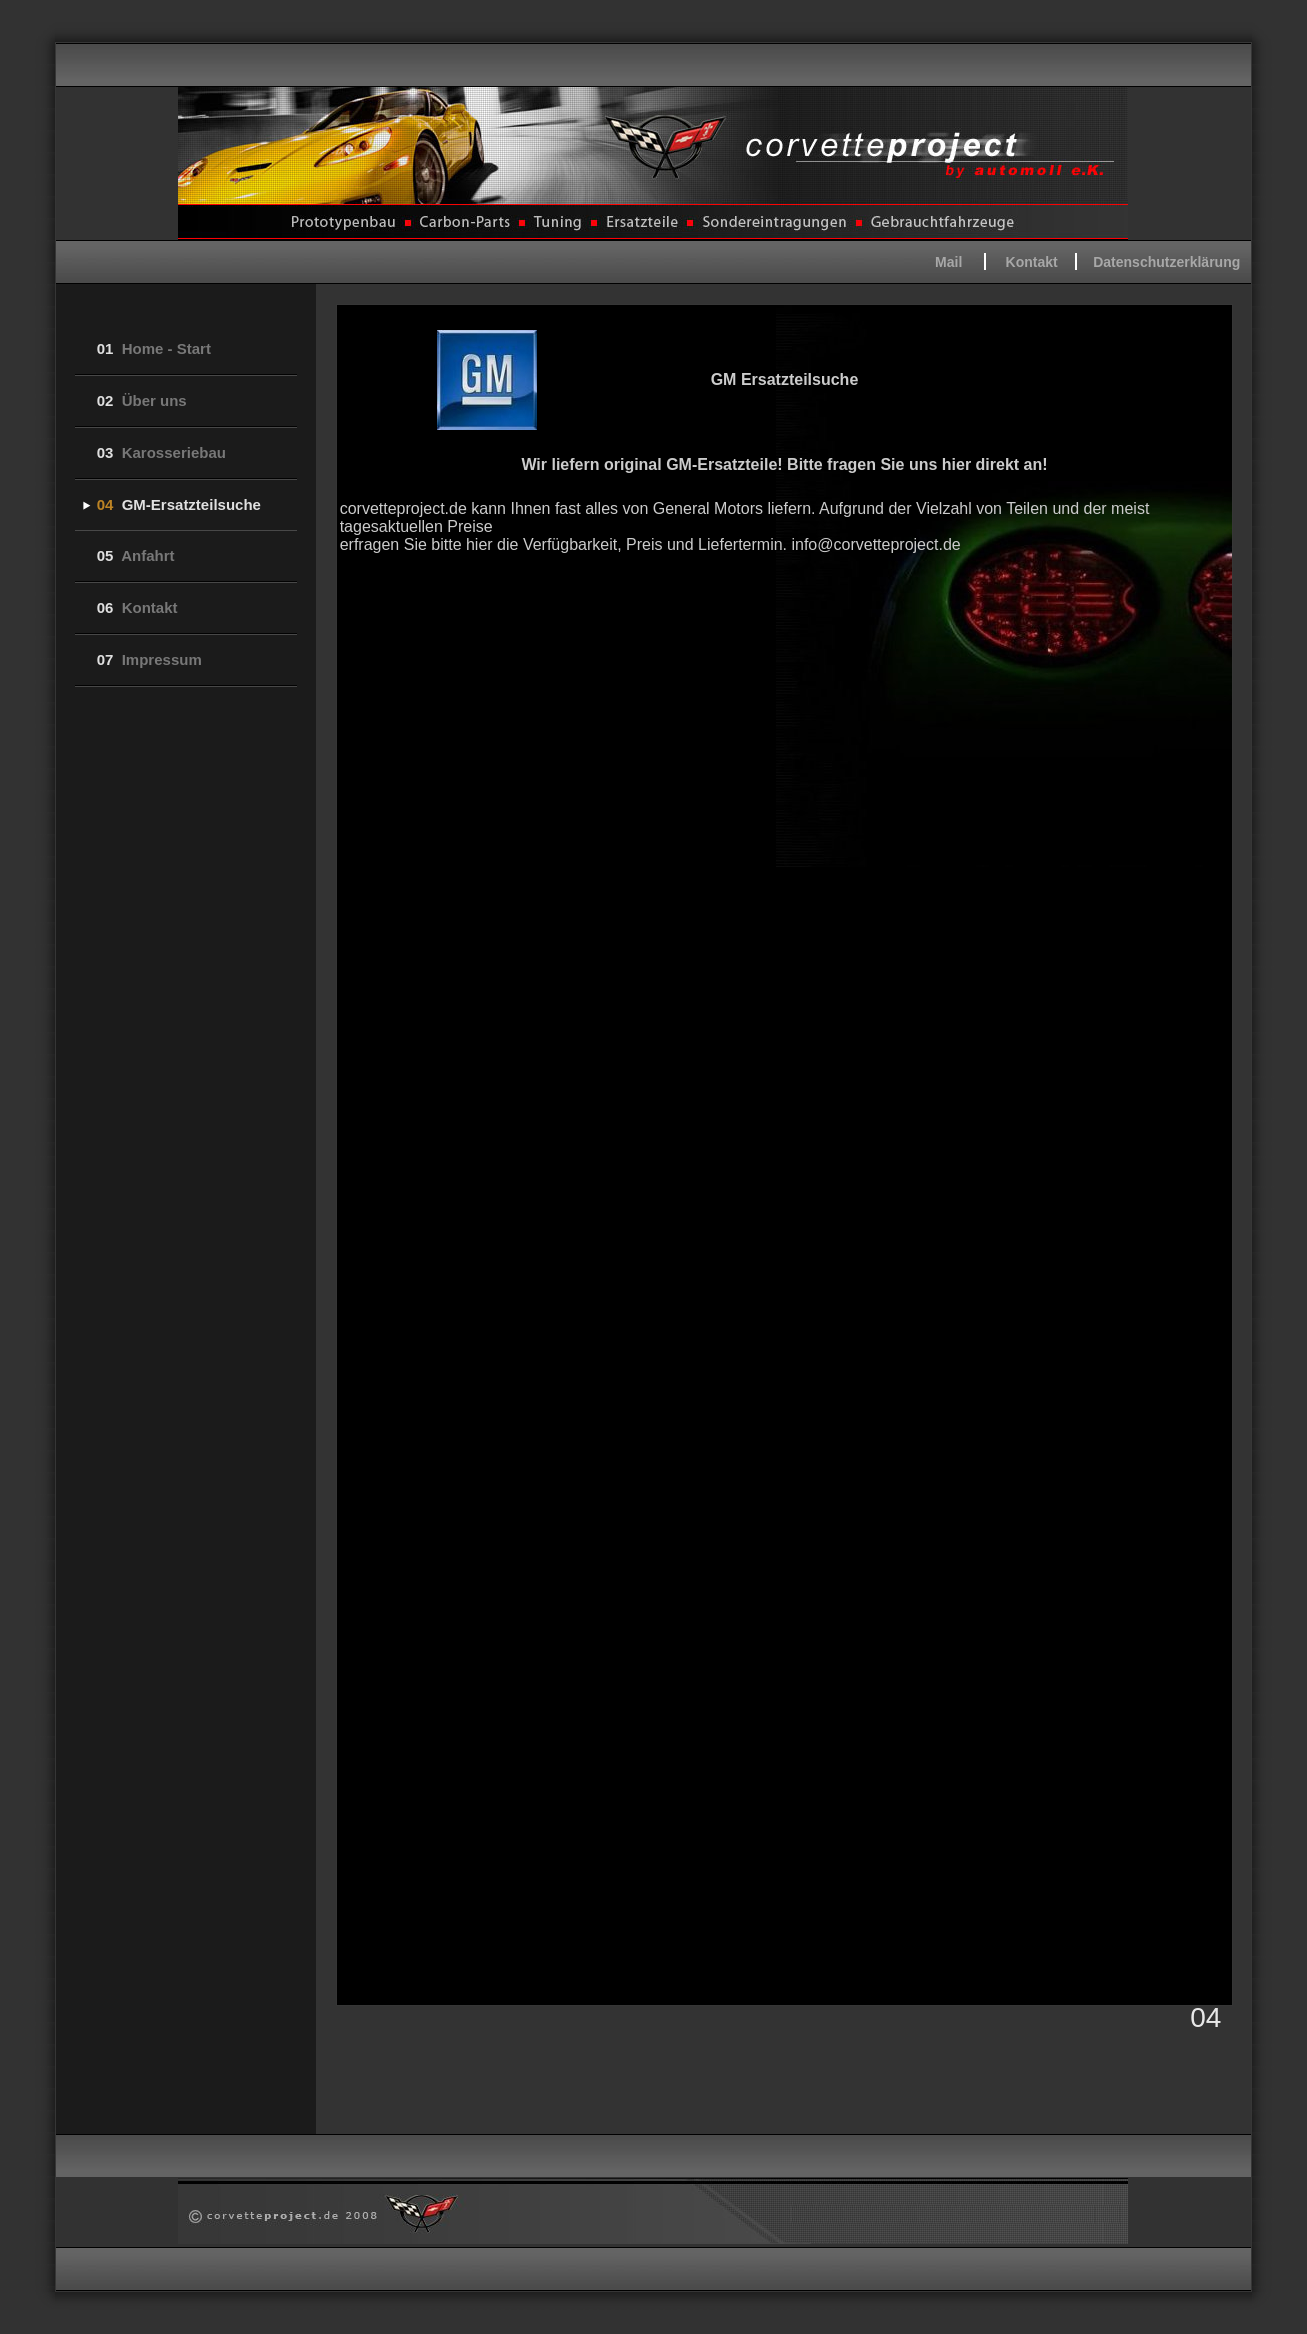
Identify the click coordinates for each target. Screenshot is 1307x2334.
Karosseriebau (161, 452)
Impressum (149, 659)
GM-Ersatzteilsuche (179, 504)
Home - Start (154, 348)
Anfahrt (136, 555)
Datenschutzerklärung (1166, 262)
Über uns (142, 400)
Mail (948, 262)
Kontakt (1032, 262)
